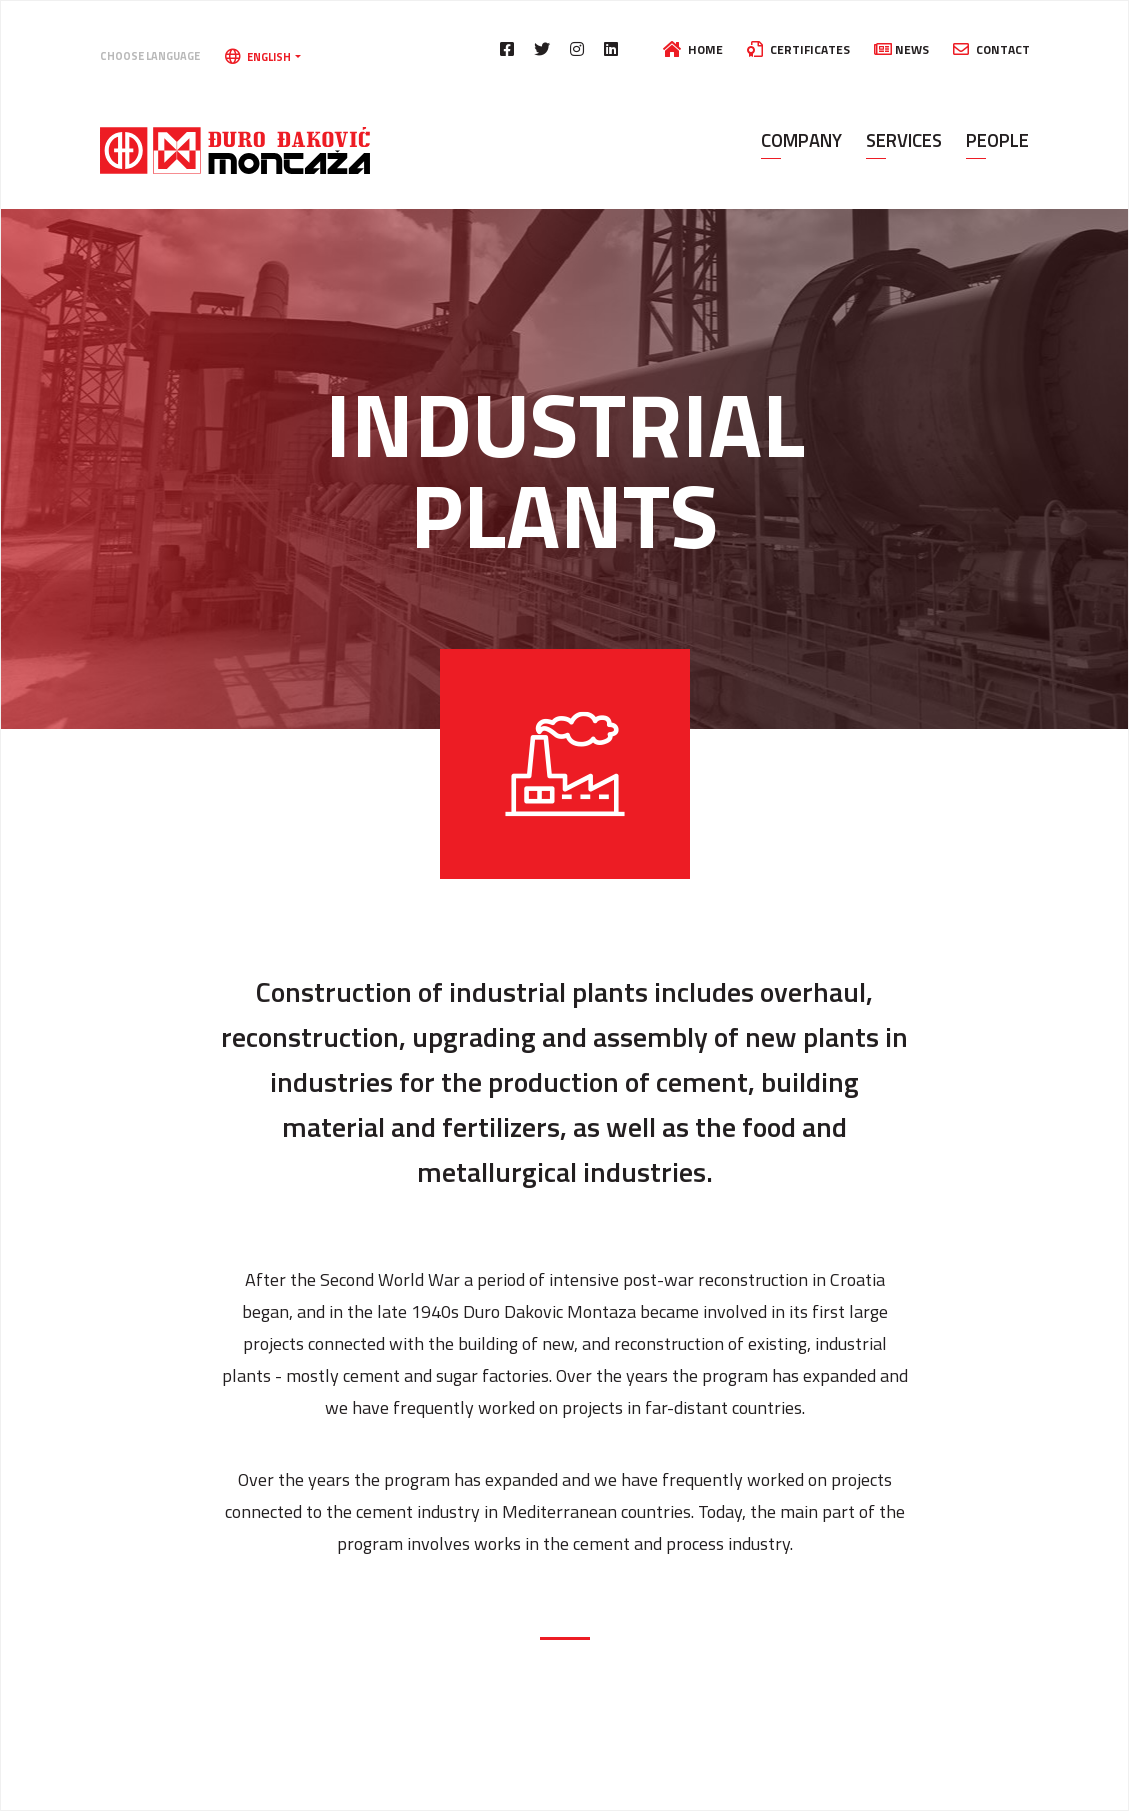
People (997, 140)
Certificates (798, 49)
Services (904, 140)
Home (693, 49)
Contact (991, 49)
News (901, 49)
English (259, 56)
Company (801, 140)
